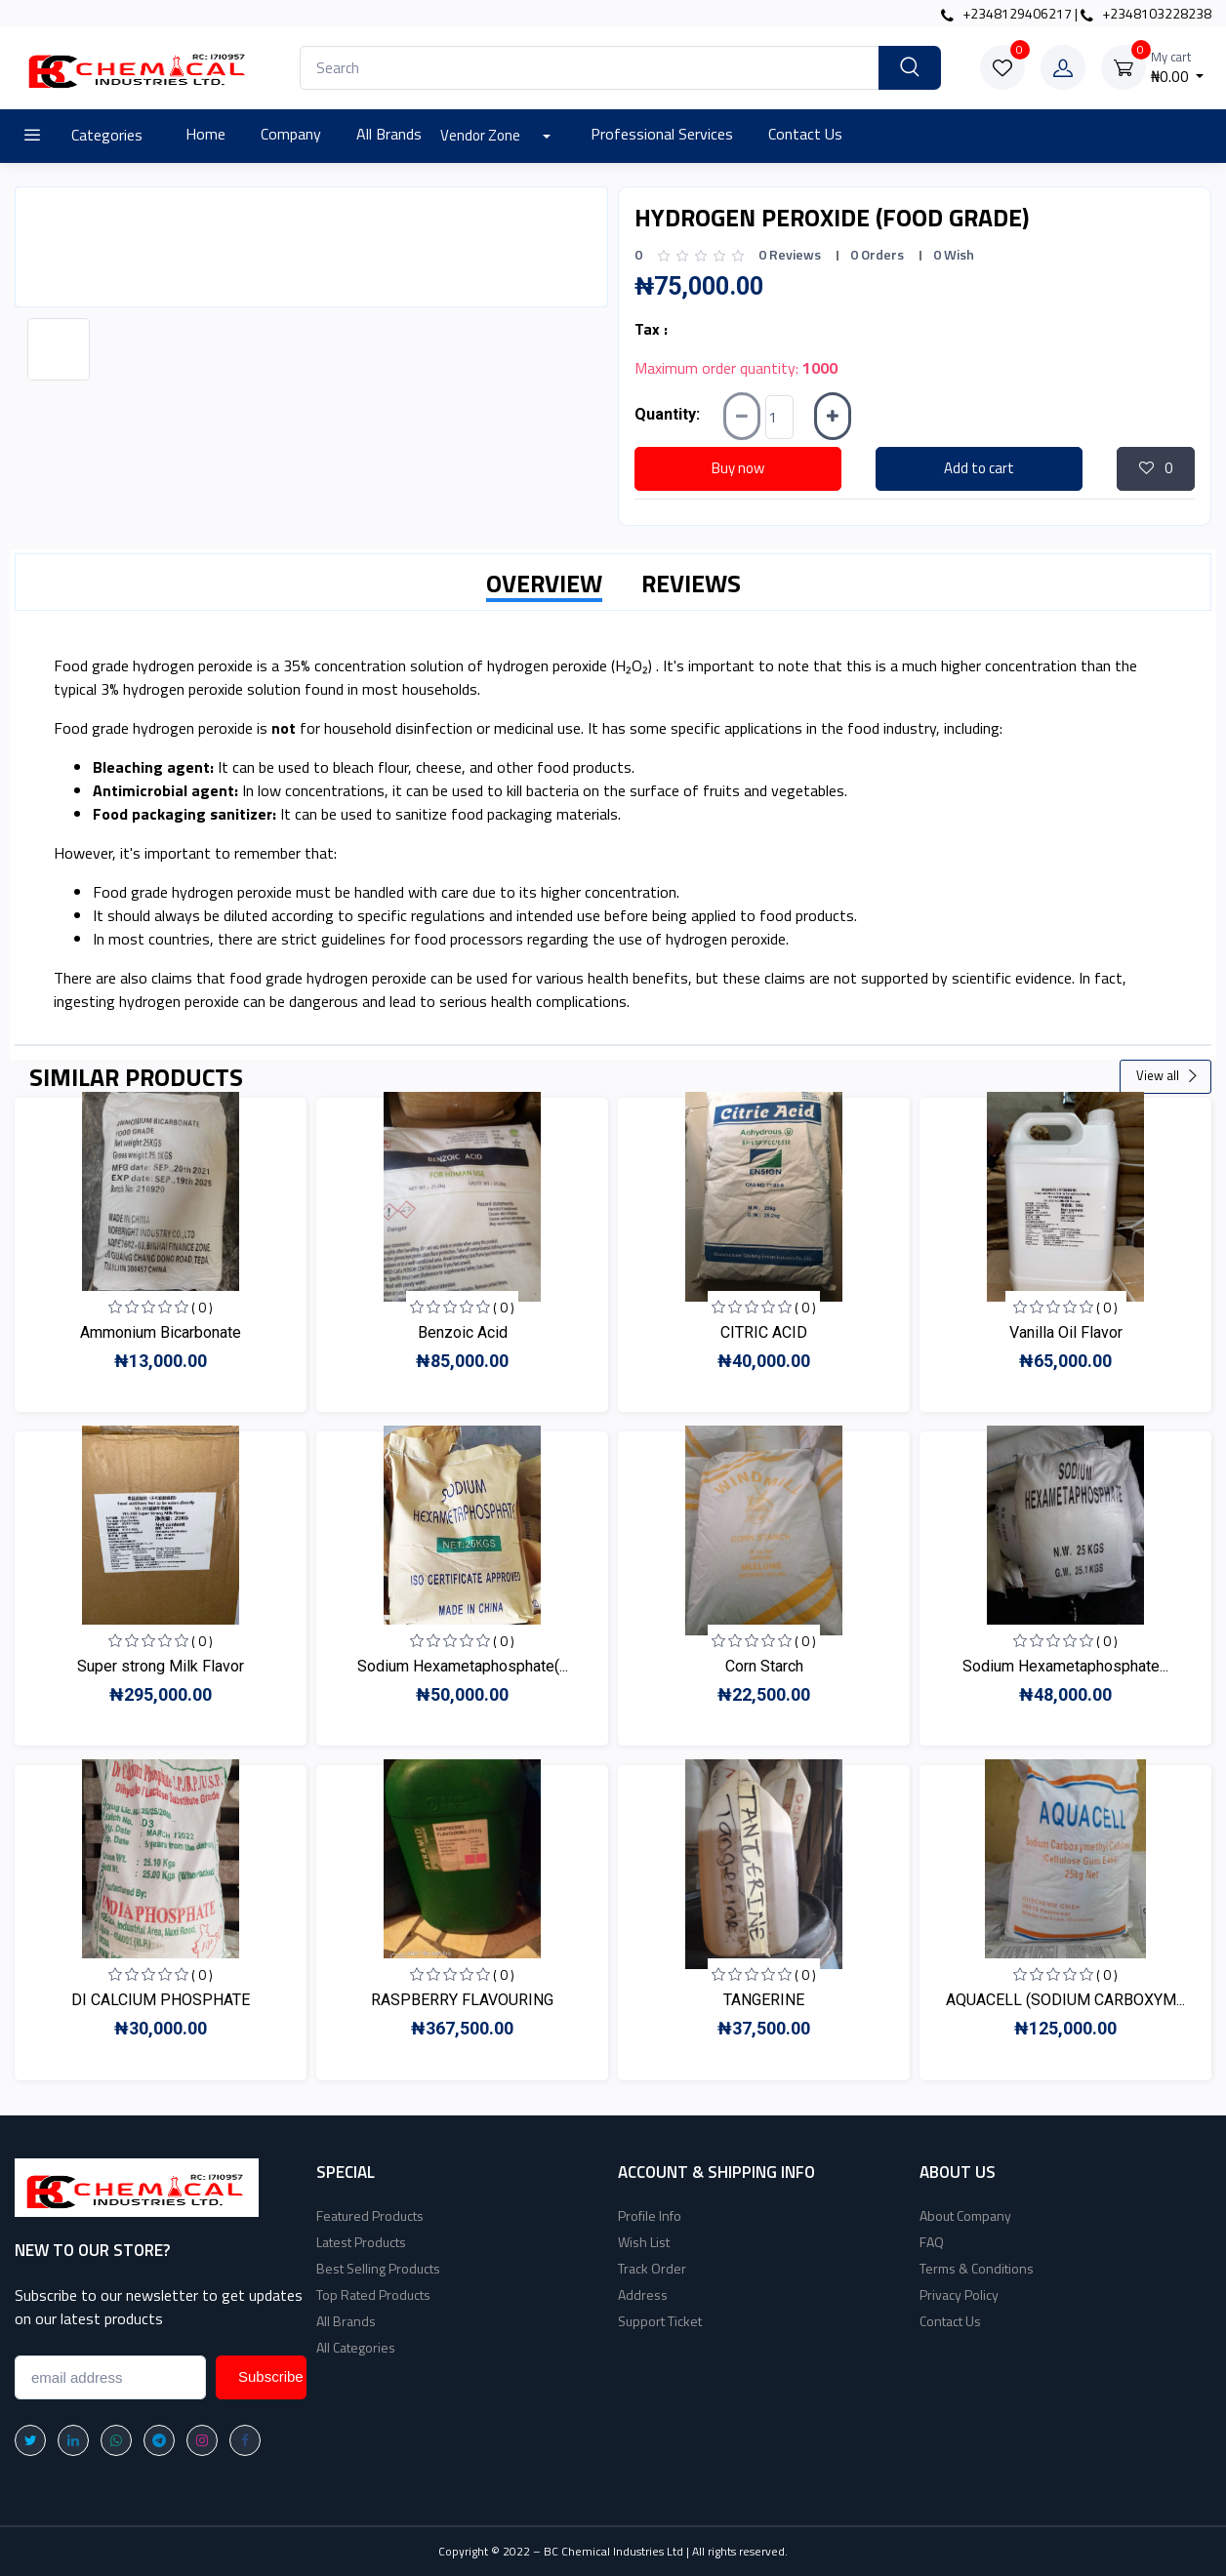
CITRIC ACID (763, 1332)
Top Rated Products (373, 2294)
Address (643, 2294)
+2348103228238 (1146, 13)
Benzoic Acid (463, 1332)
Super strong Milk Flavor (160, 1666)
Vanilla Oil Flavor (1066, 1332)
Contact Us (805, 133)
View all (1167, 1075)
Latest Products (361, 2242)
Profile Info (649, 2215)
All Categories (355, 2347)
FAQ (932, 2242)
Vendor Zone (481, 135)
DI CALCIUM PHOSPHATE (160, 2000)
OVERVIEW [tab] (544, 583)
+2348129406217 (1006, 13)
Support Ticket (660, 2321)
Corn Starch (764, 1666)
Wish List (644, 2242)
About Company (965, 2215)
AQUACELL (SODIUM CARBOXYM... (1065, 2000)
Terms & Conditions (977, 2268)
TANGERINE (763, 2000)
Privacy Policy (959, 2294)
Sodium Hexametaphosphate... (1065, 1666)
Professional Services (662, 133)
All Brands (389, 133)
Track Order (652, 2268)
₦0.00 (1178, 68)
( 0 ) (202, 1307)
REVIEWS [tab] (691, 583)
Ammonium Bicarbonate (160, 1332)
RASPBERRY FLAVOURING (462, 2000)
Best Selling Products (378, 2268)
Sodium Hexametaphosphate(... (462, 1666)
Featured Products (370, 2215)
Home (205, 133)
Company (291, 133)
